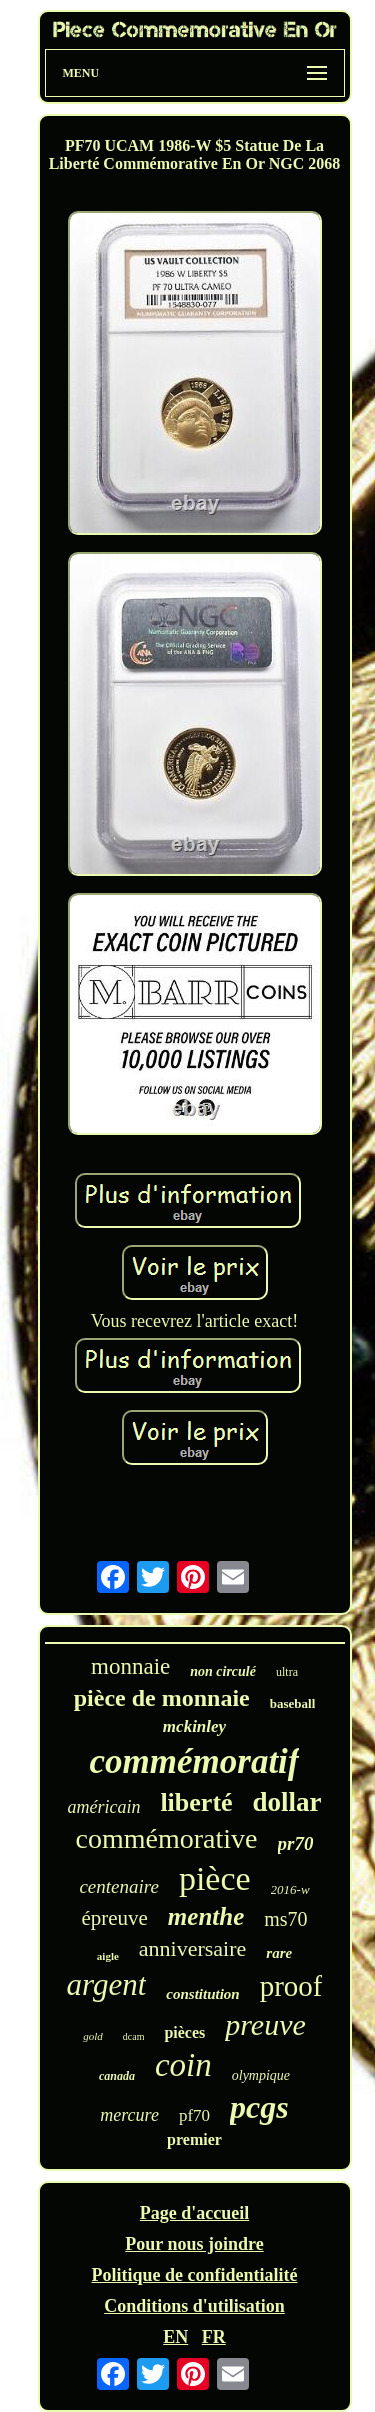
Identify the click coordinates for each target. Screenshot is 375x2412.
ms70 (285, 1919)
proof (291, 1986)
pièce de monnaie (162, 1698)
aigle (108, 1956)
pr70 (296, 1843)
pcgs (259, 2107)
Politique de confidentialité (195, 2275)
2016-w (290, 1889)
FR (214, 2337)
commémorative (167, 1838)
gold (93, 2036)
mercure (129, 2115)
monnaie (130, 1666)
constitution (202, 1994)
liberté (196, 1802)
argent (107, 1984)
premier (194, 2139)
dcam (134, 2036)
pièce (215, 1878)
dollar (287, 1802)
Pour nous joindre (194, 2244)
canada (117, 2076)
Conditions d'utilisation (194, 2306)
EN (175, 2337)
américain (103, 1807)
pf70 (194, 2115)
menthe (206, 1916)
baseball (293, 1703)
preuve (265, 2024)
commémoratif (195, 1761)
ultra (287, 1672)
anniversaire (193, 1948)
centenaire (118, 1886)
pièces (184, 2032)
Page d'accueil (194, 2213)
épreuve (114, 1918)
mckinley (194, 1726)
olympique (261, 2075)
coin (183, 2065)
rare (279, 1953)
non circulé (223, 1671)
